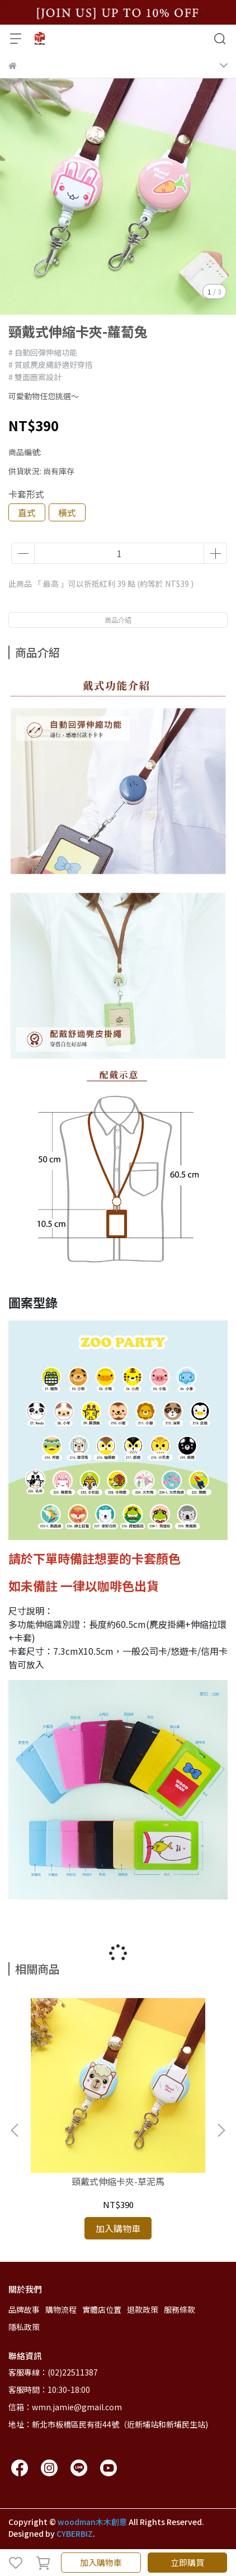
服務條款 (179, 2309)
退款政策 (142, 2309)
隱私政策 (24, 2326)
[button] (221, 2130)
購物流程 (61, 2309)
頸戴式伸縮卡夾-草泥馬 (118, 2181)
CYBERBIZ (74, 2533)
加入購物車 (101, 2562)
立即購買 (187, 2562)
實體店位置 (101, 2309)
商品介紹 (118, 619)
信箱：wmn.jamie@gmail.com (65, 2406)
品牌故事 (24, 2309)
